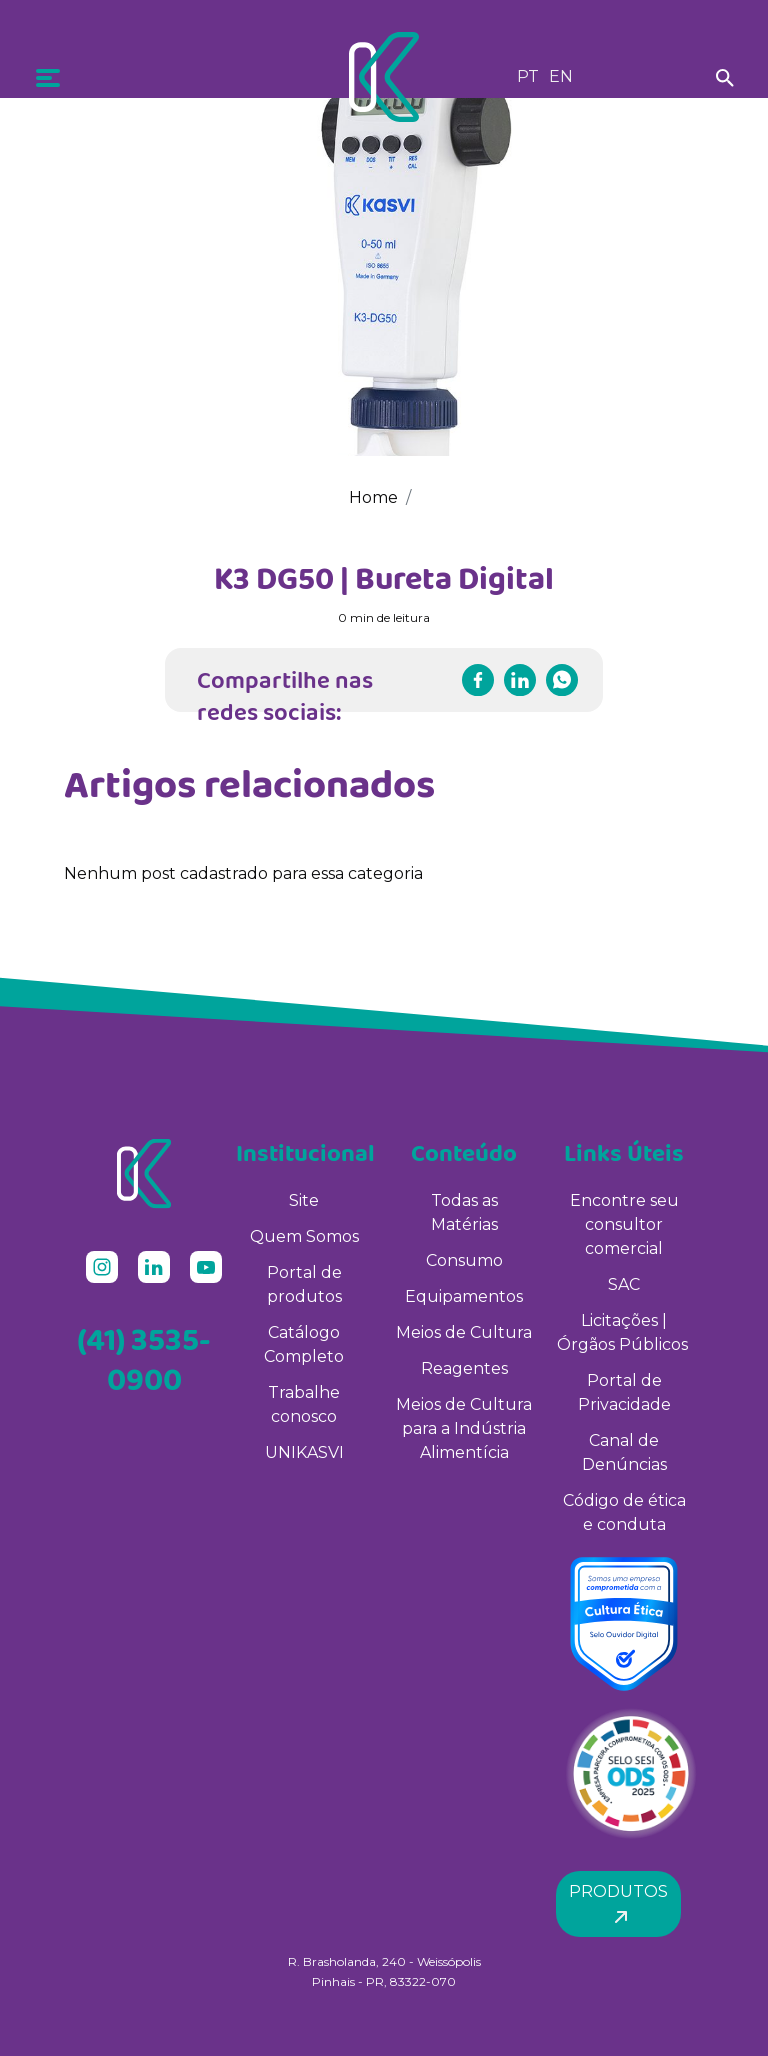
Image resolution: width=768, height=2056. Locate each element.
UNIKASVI (304, 1452)
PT (528, 76)
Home (373, 497)
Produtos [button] (618, 1903)
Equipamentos (464, 1296)
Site (304, 1200)
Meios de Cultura (464, 1332)
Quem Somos (304, 1236)
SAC (624, 1284)
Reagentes (464, 1368)
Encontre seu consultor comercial (624, 1224)
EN (561, 76)
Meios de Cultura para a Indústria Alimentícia (464, 1428)
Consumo (464, 1260)
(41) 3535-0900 (144, 1359)
